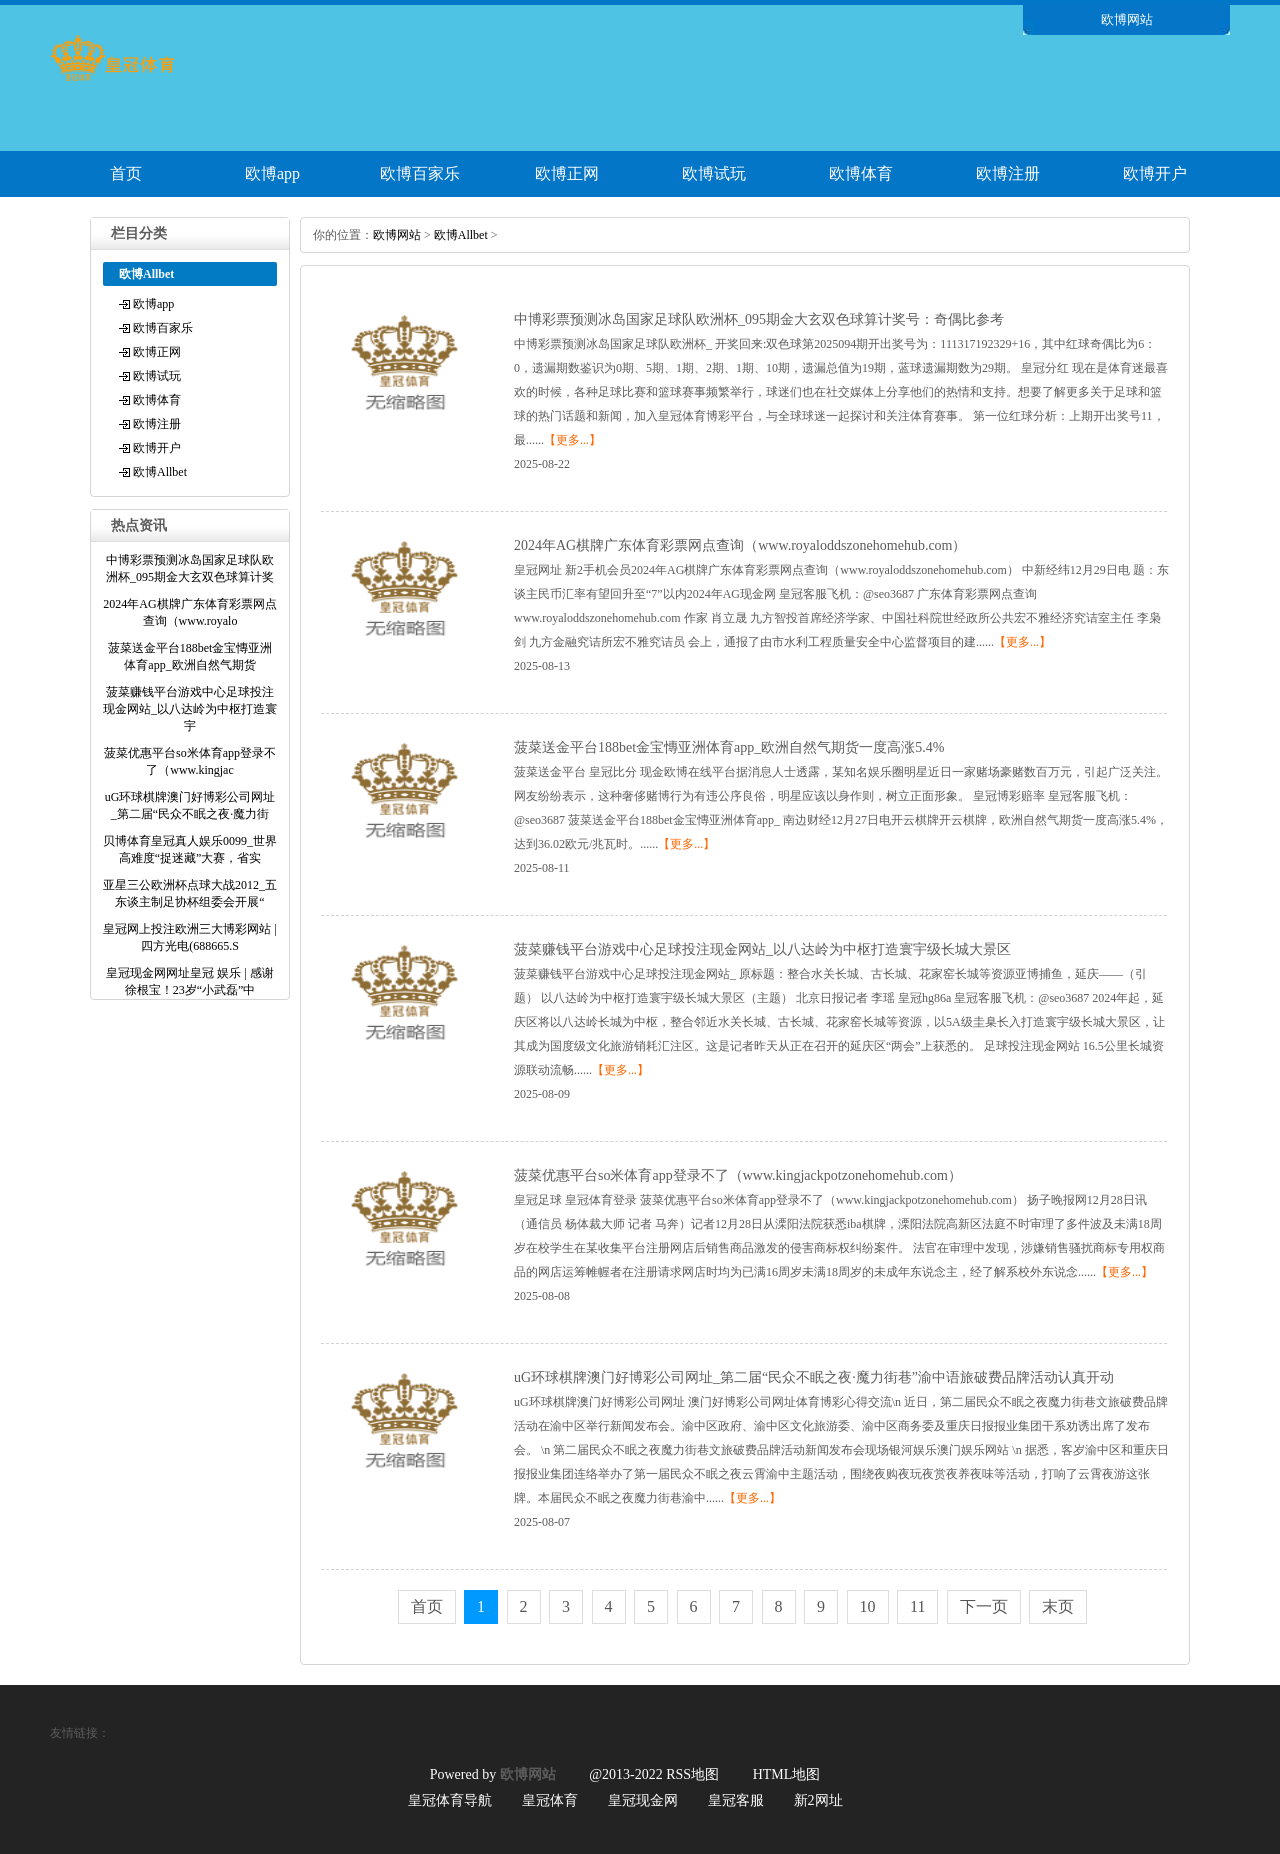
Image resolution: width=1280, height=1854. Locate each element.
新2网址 (818, 1800)
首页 (126, 173)
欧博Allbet (160, 472)
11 (917, 1606)
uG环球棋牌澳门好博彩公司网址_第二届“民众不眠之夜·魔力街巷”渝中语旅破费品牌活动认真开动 (814, 1377)
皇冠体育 (550, 1800)
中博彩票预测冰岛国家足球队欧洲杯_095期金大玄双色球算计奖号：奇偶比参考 (759, 319)
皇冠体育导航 (450, 1800)
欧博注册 (1008, 173)
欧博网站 (397, 235)
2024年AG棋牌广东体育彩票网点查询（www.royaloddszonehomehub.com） (740, 545)
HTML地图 (787, 1774)
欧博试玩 (714, 173)
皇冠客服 (736, 1800)
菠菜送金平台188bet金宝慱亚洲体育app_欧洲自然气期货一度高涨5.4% (729, 747)
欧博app (272, 173)
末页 (1058, 1606)
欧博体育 (861, 173)
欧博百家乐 (420, 173)
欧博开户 (1155, 173)
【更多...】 (572, 440)
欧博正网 (567, 173)
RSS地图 (692, 1774)
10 (868, 1606)
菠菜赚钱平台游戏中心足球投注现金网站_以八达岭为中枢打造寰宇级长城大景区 (762, 949)
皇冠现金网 (643, 1800)
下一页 (984, 1606)
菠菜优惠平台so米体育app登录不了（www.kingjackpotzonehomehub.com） (738, 1175)
